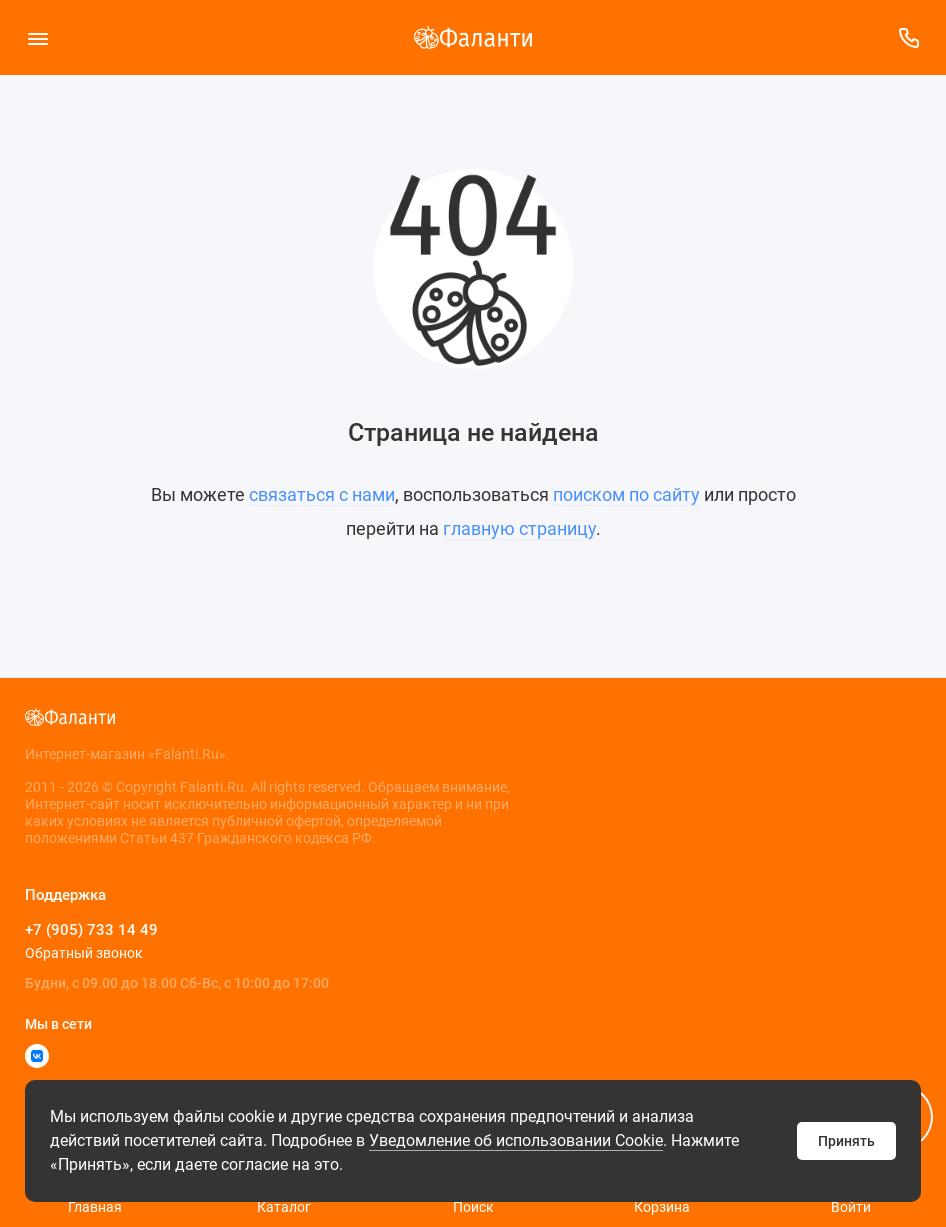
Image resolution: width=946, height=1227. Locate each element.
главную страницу (519, 528)
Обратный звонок (84, 953)
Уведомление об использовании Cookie (516, 1140)
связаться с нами (322, 494)
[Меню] (37, 37)
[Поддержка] (908, 37)
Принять (846, 1141)
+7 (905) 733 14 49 (91, 930)
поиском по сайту (626, 494)
